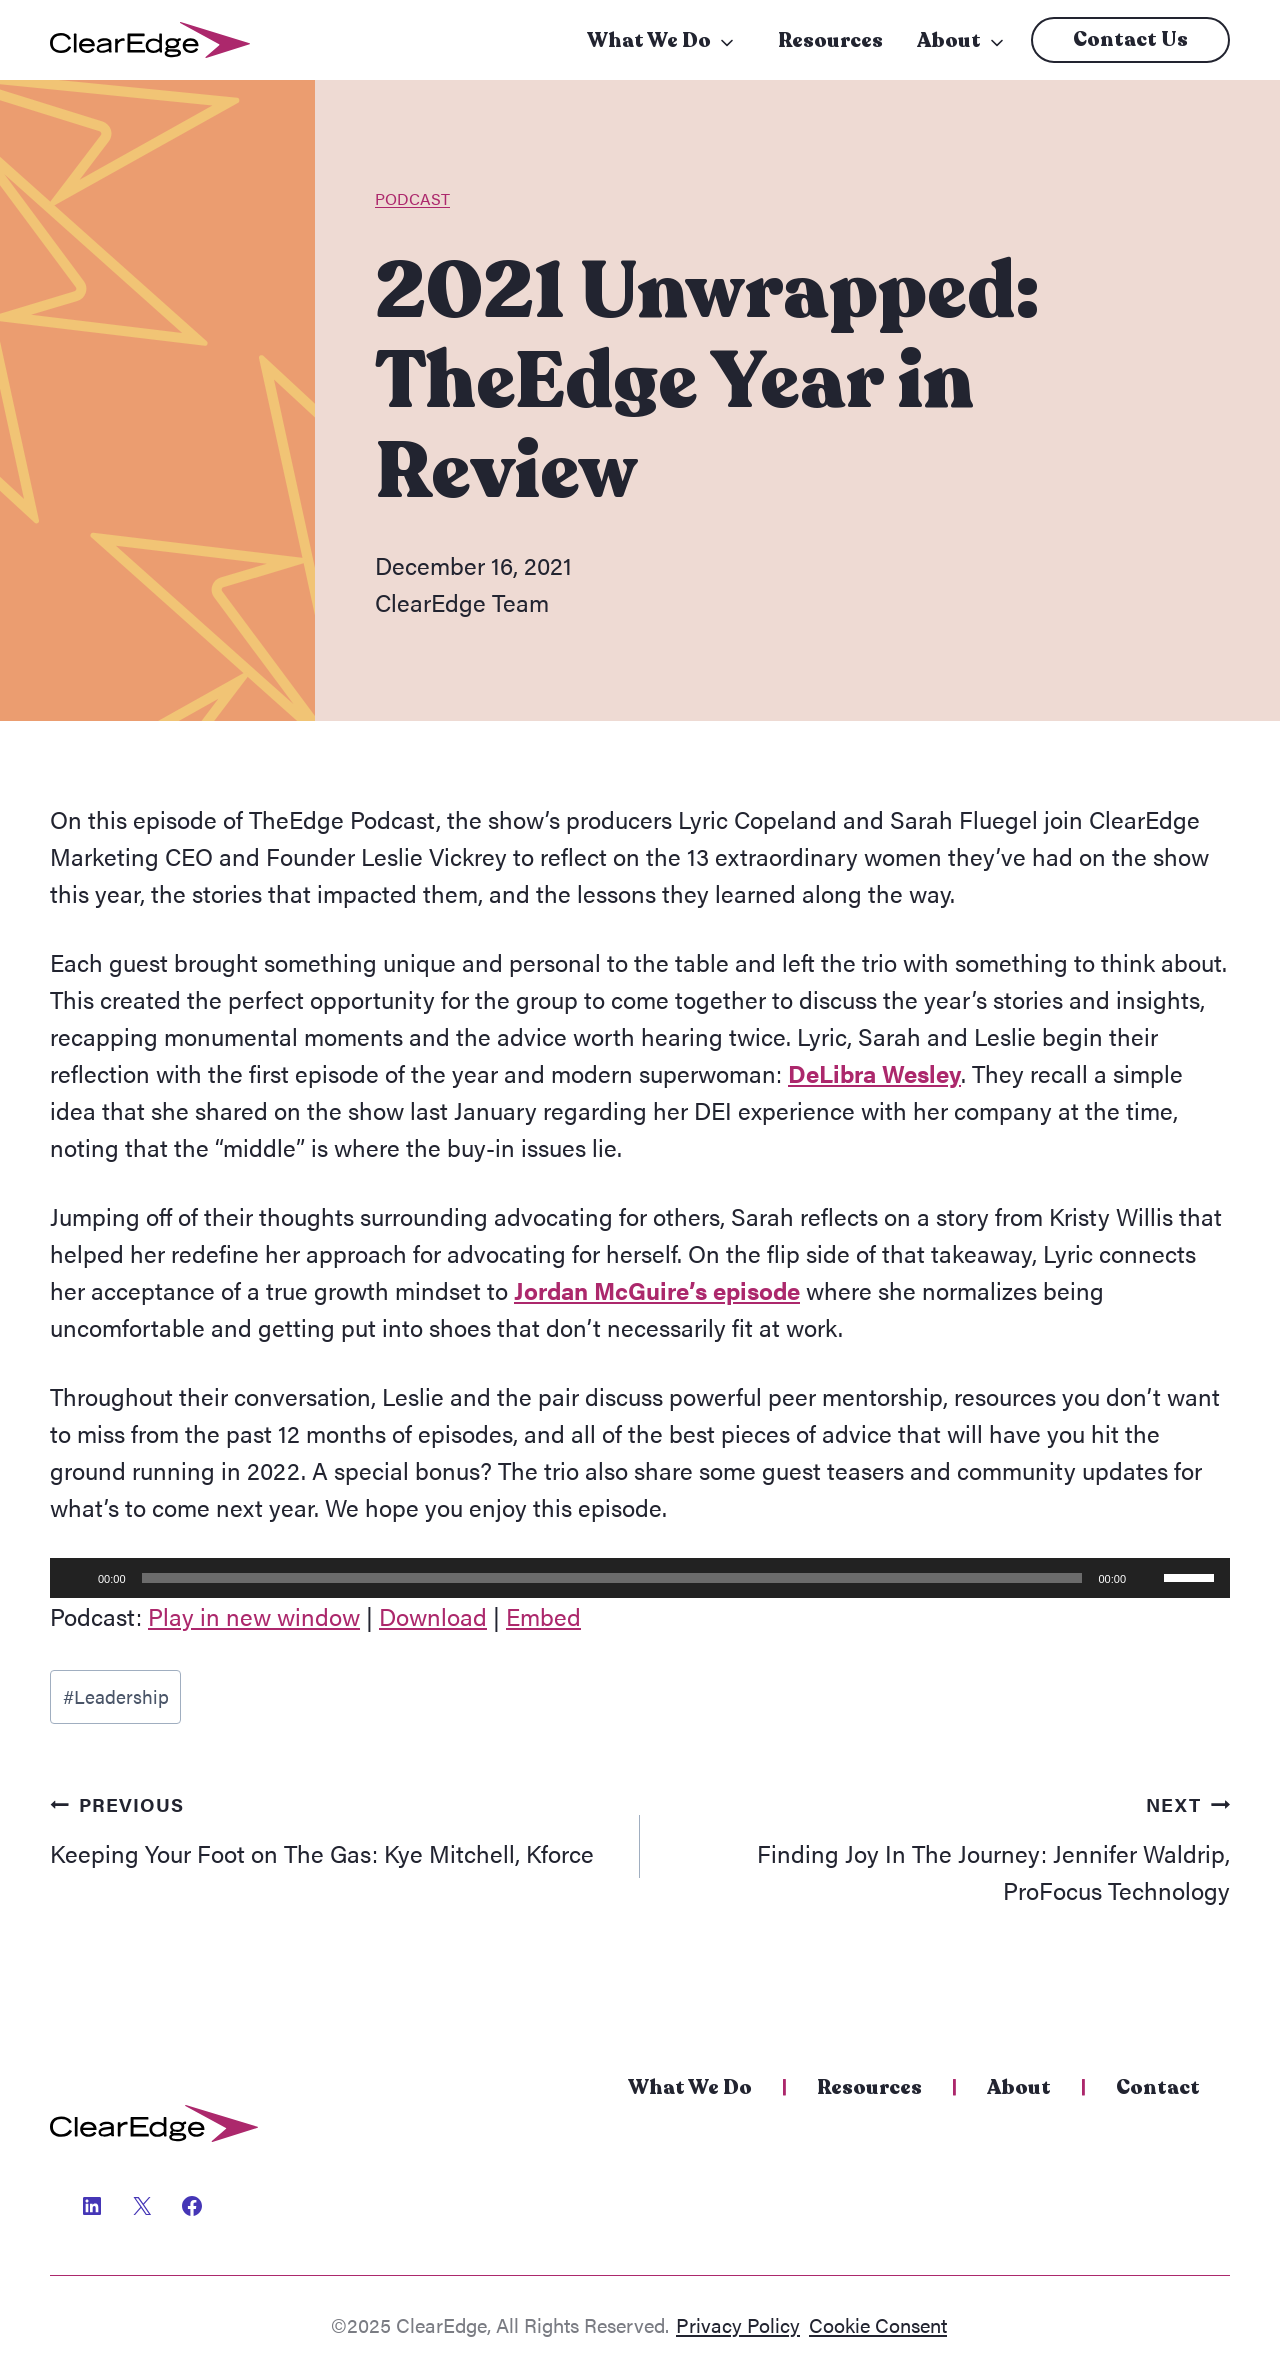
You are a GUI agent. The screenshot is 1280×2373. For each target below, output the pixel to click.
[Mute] (1148, 1578)
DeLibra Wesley (874, 1073)
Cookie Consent (878, 2324)
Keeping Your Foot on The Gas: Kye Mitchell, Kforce (333, 1827)
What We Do (649, 40)
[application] (640, 1578)
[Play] (76, 1578)
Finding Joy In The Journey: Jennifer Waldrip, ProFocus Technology (947, 1845)
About (949, 40)
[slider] (612, 1578)
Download (433, 1616)
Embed (543, 1616)
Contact (1158, 2087)
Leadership (116, 1696)
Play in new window (254, 1616)
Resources (830, 40)
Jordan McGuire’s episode (657, 1290)
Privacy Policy (738, 2324)
